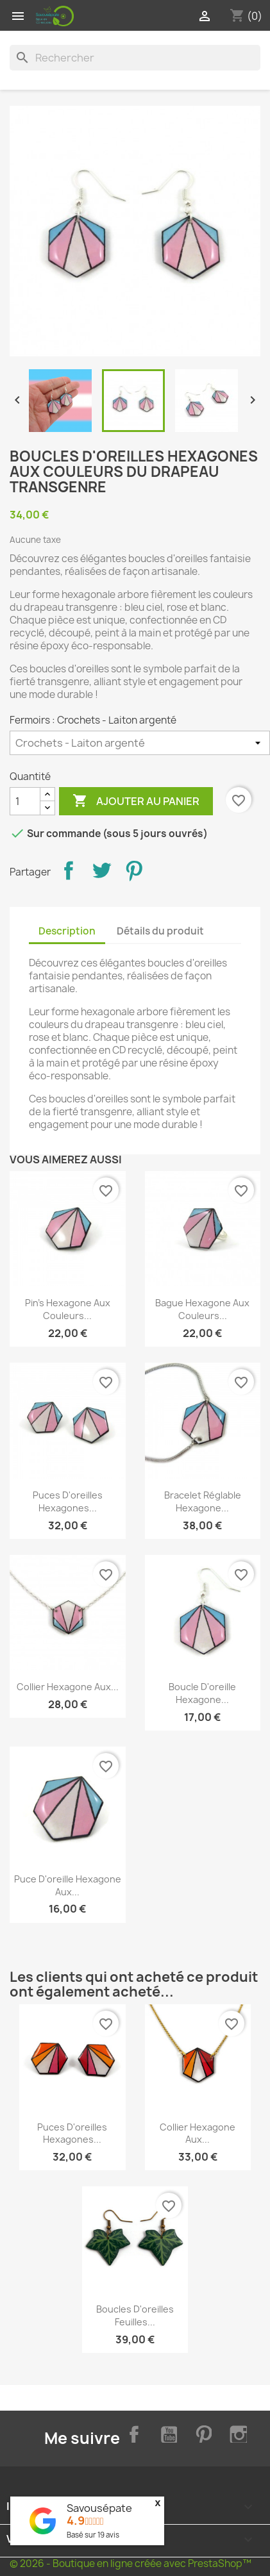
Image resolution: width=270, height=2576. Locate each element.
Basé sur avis (93, 2534)
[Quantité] (25, 801)
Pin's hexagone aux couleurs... (67, 1309)
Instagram (236, 2432)
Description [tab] (67, 931)
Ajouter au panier (135, 801)
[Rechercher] (135, 58)
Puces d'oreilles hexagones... (68, 1501)
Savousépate (99, 2508)
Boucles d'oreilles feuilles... (135, 2315)
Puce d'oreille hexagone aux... (67, 1885)
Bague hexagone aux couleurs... (202, 1309)
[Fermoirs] (140, 743)
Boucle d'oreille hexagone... (202, 1693)
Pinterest (134, 870)
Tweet (101, 870)
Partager (68, 870)
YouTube (166, 2432)
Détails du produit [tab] (160, 931)
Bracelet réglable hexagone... (202, 1501)
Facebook (131, 2432)
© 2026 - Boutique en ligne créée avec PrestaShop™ (130, 2563)
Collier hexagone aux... (68, 1687)
